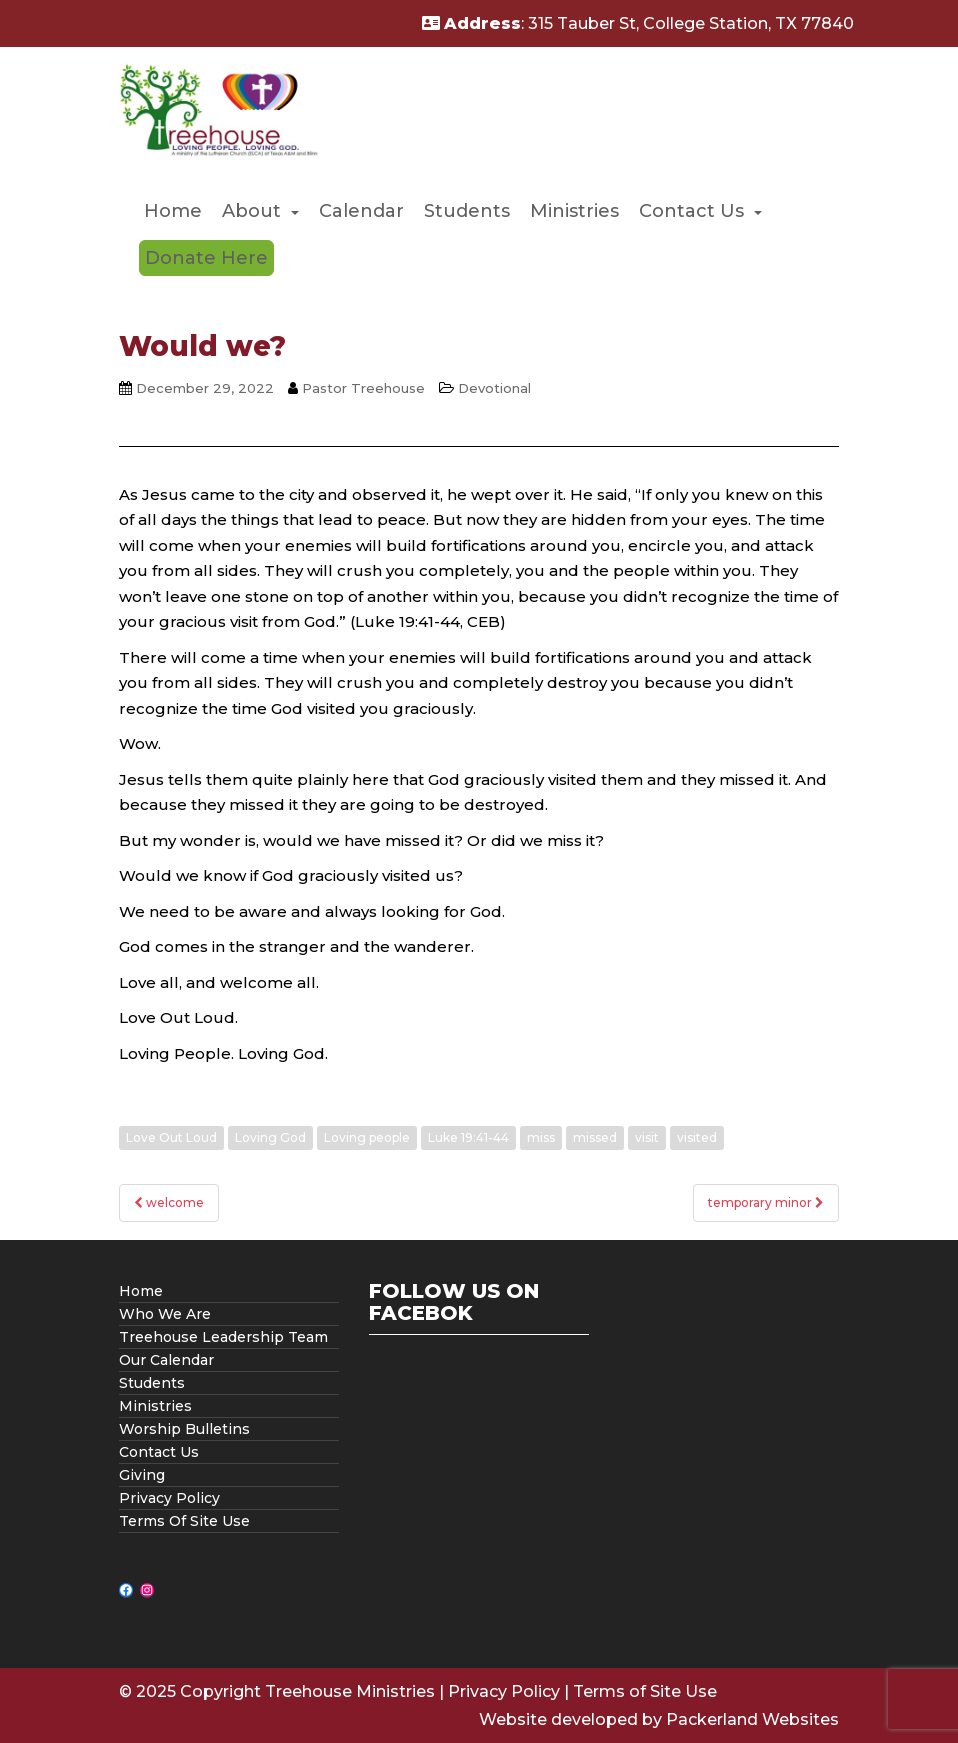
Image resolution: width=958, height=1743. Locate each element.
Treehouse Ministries (350, 1691)
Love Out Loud (171, 1137)
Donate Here (206, 258)
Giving (142, 1475)
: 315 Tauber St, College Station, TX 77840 (638, 23)
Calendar (361, 211)
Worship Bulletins (184, 1429)
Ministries (574, 211)
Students (467, 211)
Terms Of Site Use (184, 1521)
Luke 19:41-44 (468, 1137)
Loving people (367, 1137)
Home (173, 211)
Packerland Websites (752, 1719)
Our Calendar (166, 1360)
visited (697, 1137)
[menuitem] (173, 211)
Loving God (270, 1137)
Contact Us (691, 211)
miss (541, 1137)
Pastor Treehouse (363, 388)
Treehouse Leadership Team (223, 1337)
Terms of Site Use (645, 1691)
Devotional (494, 388)
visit (647, 1137)
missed (595, 1137)
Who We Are (165, 1314)
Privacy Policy (169, 1498)
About (251, 211)
